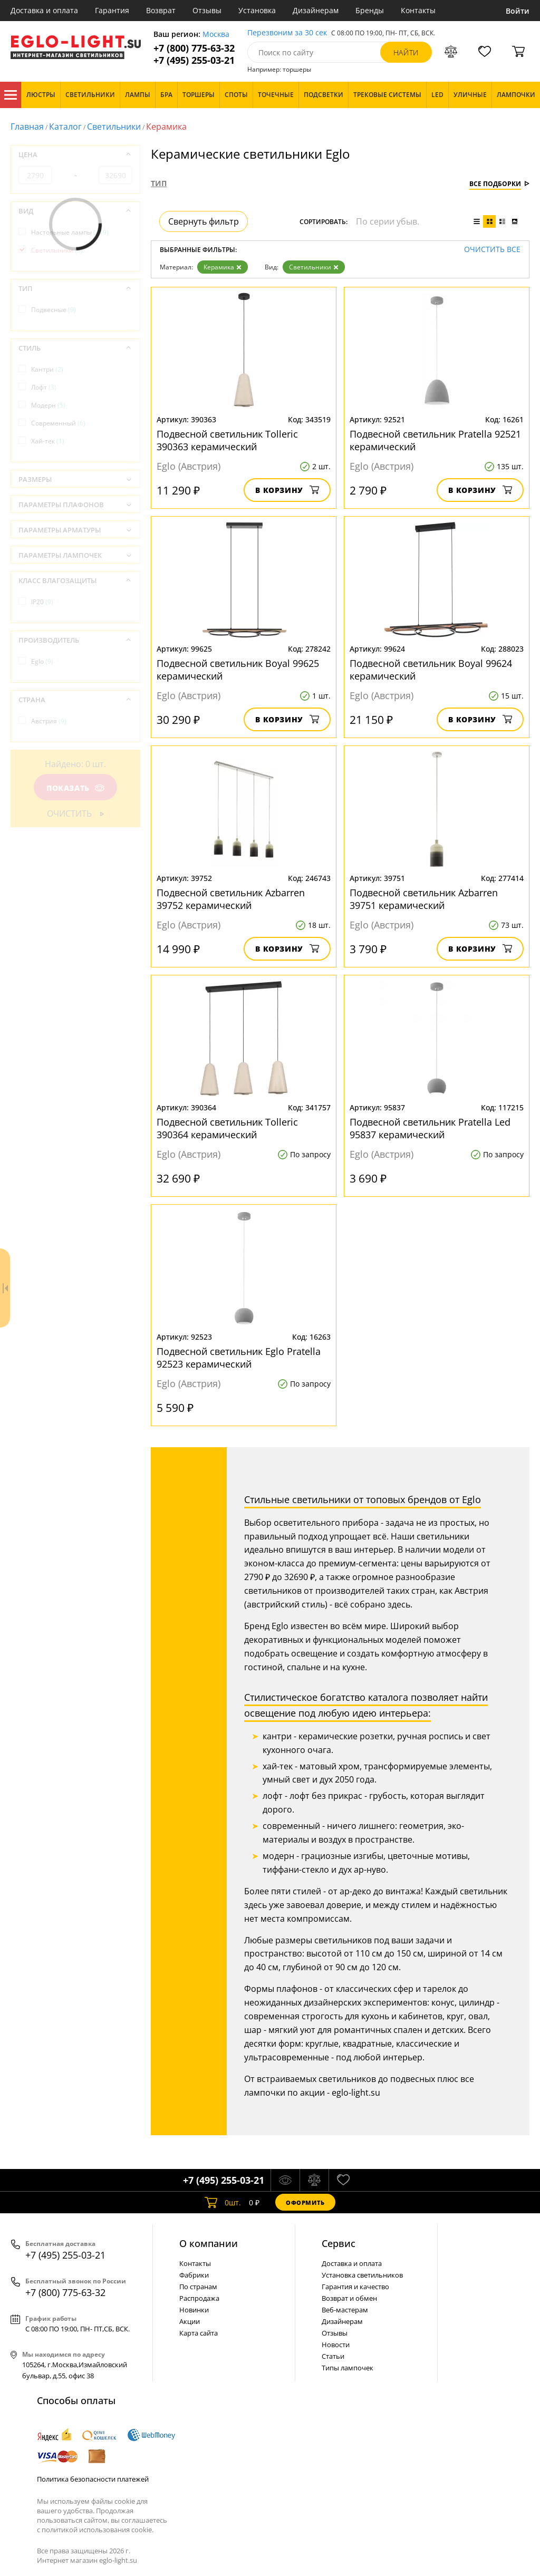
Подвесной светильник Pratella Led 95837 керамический (430, 1128)
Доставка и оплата (44, 10)
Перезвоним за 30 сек (287, 32)
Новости (336, 2344)
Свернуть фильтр (203, 221)
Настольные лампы (70, 232)
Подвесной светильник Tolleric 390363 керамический (227, 440)
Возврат (161, 10)
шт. (223, 2202)
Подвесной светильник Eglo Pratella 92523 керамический (239, 1357)
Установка (257, 10)
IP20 (42, 601)
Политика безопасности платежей (93, 2479)
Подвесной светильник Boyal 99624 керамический (431, 669)
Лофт (43, 387)
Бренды (369, 10)
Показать (75, 788)
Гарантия (112, 10)
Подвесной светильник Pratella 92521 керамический (435, 440)
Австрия (48, 720)
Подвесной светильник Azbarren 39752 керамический (231, 899)
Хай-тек (47, 441)
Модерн (48, 405)
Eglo (42, 661)
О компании (208, 2243)
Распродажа (199, 2298)
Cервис (338, 2243)
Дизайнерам (316, 10)
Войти (517, 11)
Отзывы (206, 10)
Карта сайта (198, 2333)
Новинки (194, 2309)
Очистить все (492, 249)
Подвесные (53, 309)
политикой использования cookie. (97, 2529)
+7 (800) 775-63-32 (194, 48)
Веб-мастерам (345, 2309)
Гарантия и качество (355, 2286)
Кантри (47, 369)
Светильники (114, 126)
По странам (198, 2286)
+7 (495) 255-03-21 (194, 60)
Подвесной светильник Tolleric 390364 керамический (227, 1128)
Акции (189, 2321)
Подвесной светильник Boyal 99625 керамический (238, 669)
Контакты (418, 10)
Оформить (305, 2202)
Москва (215, 34)
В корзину (287, 490)
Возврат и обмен (349, 2298)
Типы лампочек (347, 2367)
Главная (27, 126)
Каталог (10, 95)
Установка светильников (362, 2275)
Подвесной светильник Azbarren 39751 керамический (424, 899)
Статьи (333, 2356)
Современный (58, 423)
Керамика (223, 267)
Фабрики (194, 2275)
